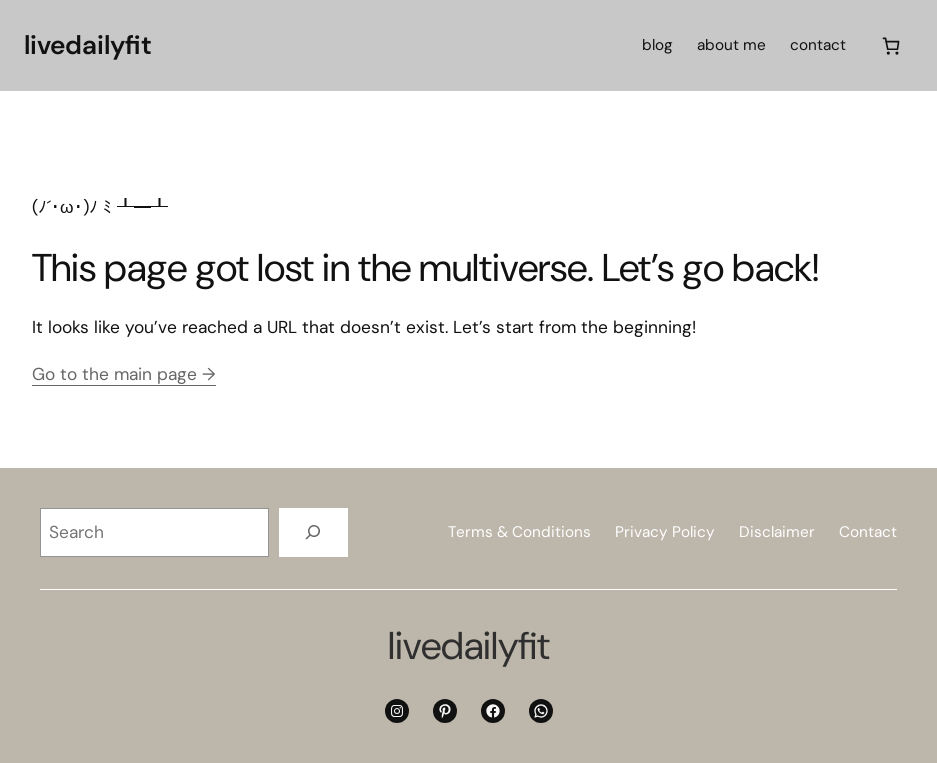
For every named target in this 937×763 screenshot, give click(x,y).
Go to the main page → (124, 374)
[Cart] (891, 45)
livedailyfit (88, 45)
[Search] (313, 532)
